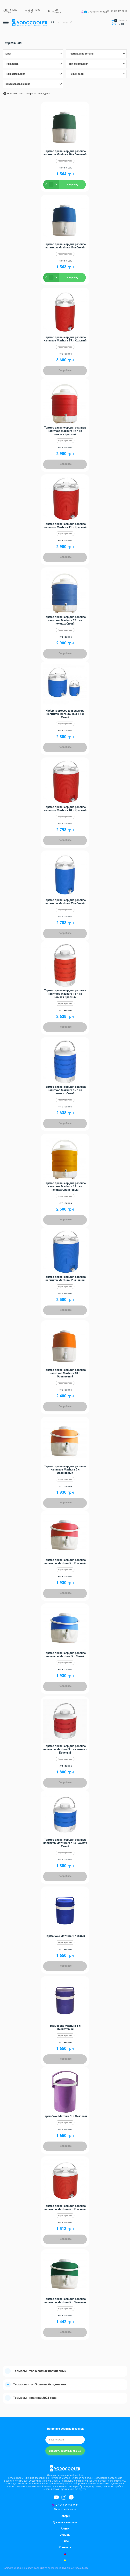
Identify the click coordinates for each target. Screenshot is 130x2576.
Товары (65, 2516)
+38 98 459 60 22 (98, 12)
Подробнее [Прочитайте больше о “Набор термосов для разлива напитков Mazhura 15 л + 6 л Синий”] (65, 747)
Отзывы (65, 2534)
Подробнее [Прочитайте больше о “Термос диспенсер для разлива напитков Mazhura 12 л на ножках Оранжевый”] (65, 1219)
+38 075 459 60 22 (118, 11)
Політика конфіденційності (18, 2568)
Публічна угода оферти (75, 2568)
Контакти (65, 2547)
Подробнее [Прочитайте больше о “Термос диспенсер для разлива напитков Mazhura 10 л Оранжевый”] (65, 1406)
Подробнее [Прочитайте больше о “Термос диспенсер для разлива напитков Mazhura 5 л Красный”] (65, 1593)
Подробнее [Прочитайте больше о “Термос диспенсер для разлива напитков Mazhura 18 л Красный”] (65, 840)
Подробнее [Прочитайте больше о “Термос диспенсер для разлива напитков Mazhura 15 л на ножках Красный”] (65, 1026)
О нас (65, 2541)
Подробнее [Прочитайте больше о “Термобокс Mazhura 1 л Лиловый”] (65, 2145)
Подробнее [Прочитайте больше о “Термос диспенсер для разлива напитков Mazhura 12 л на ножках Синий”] (65, 653)
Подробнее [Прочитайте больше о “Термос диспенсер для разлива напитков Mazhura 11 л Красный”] (65, 557)
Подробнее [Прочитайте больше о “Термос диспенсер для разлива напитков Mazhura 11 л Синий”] (65, 1309)
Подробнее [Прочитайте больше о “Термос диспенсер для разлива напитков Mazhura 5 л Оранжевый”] (65, 1502)
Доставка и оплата (65, 2522)
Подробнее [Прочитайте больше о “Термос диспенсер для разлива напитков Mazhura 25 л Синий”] (65, 933)
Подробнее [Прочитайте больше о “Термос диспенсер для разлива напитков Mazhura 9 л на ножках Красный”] (65, 1782)
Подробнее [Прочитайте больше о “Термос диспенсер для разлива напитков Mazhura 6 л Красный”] (65, 2239)
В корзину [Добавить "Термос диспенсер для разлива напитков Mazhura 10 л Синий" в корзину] (72, 277)
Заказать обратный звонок (65, 2451)
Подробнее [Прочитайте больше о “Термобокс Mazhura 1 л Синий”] (65, 1965)
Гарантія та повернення (47, 2568)
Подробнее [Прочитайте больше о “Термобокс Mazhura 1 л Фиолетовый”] (65, 2058)
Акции (65, 2528)
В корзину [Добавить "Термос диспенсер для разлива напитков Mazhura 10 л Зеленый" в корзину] (72, 184)
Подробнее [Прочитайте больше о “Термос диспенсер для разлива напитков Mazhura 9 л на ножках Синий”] (65, 1876)
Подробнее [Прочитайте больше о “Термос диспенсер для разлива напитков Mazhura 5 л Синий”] (65, 1686)
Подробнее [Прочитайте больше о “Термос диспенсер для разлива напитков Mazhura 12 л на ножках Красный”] (65, 464)
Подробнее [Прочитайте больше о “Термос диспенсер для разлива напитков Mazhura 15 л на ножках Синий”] (65, 1123)
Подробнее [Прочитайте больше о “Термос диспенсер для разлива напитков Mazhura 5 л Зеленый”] (65, 2332)
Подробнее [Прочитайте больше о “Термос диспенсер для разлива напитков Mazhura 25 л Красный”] (65, 370)
